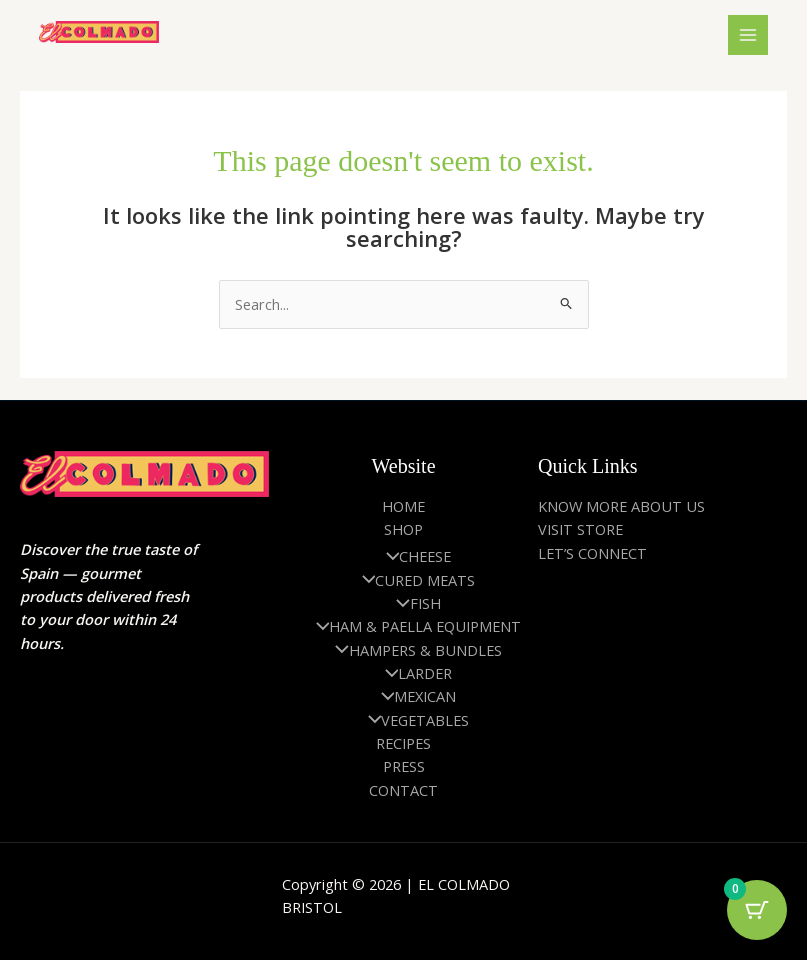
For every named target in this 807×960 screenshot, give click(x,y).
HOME (403, 506)
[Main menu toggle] (748, 35)
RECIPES (403, 743)
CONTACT (403, 790)
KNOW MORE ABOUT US (621, 506)
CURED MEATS (414, 580)
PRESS (404, 766)
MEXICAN (414, 696)
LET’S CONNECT (592, 553)
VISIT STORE (580, 529)
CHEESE (414, 556)
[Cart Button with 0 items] (757, 910)
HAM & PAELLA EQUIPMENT (414, 626)
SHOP (403, 529)
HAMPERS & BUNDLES (413, 650)
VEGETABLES (414, 720)
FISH (413, 603)
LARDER (414, 673)
